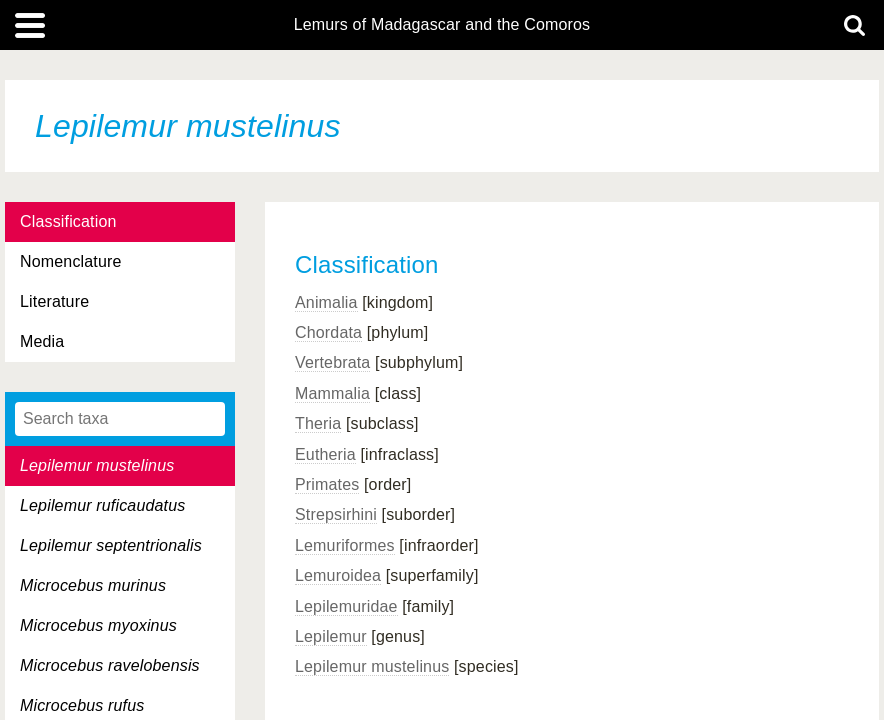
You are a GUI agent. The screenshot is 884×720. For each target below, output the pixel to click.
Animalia (326, 302)
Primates (327, 484)
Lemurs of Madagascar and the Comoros (442, 25)
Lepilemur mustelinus (372, 666)
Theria (318, 423)
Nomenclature (71, 261)
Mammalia (332, 393)
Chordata (328, 332)
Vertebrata (332, 362)
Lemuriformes (345, 545)
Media (42, 341)
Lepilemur (331, 636)
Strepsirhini (336, 514)
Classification (68, 221)
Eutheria (325, 454)
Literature (54, 301)
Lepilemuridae (346, 606)
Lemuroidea (338, 575)
